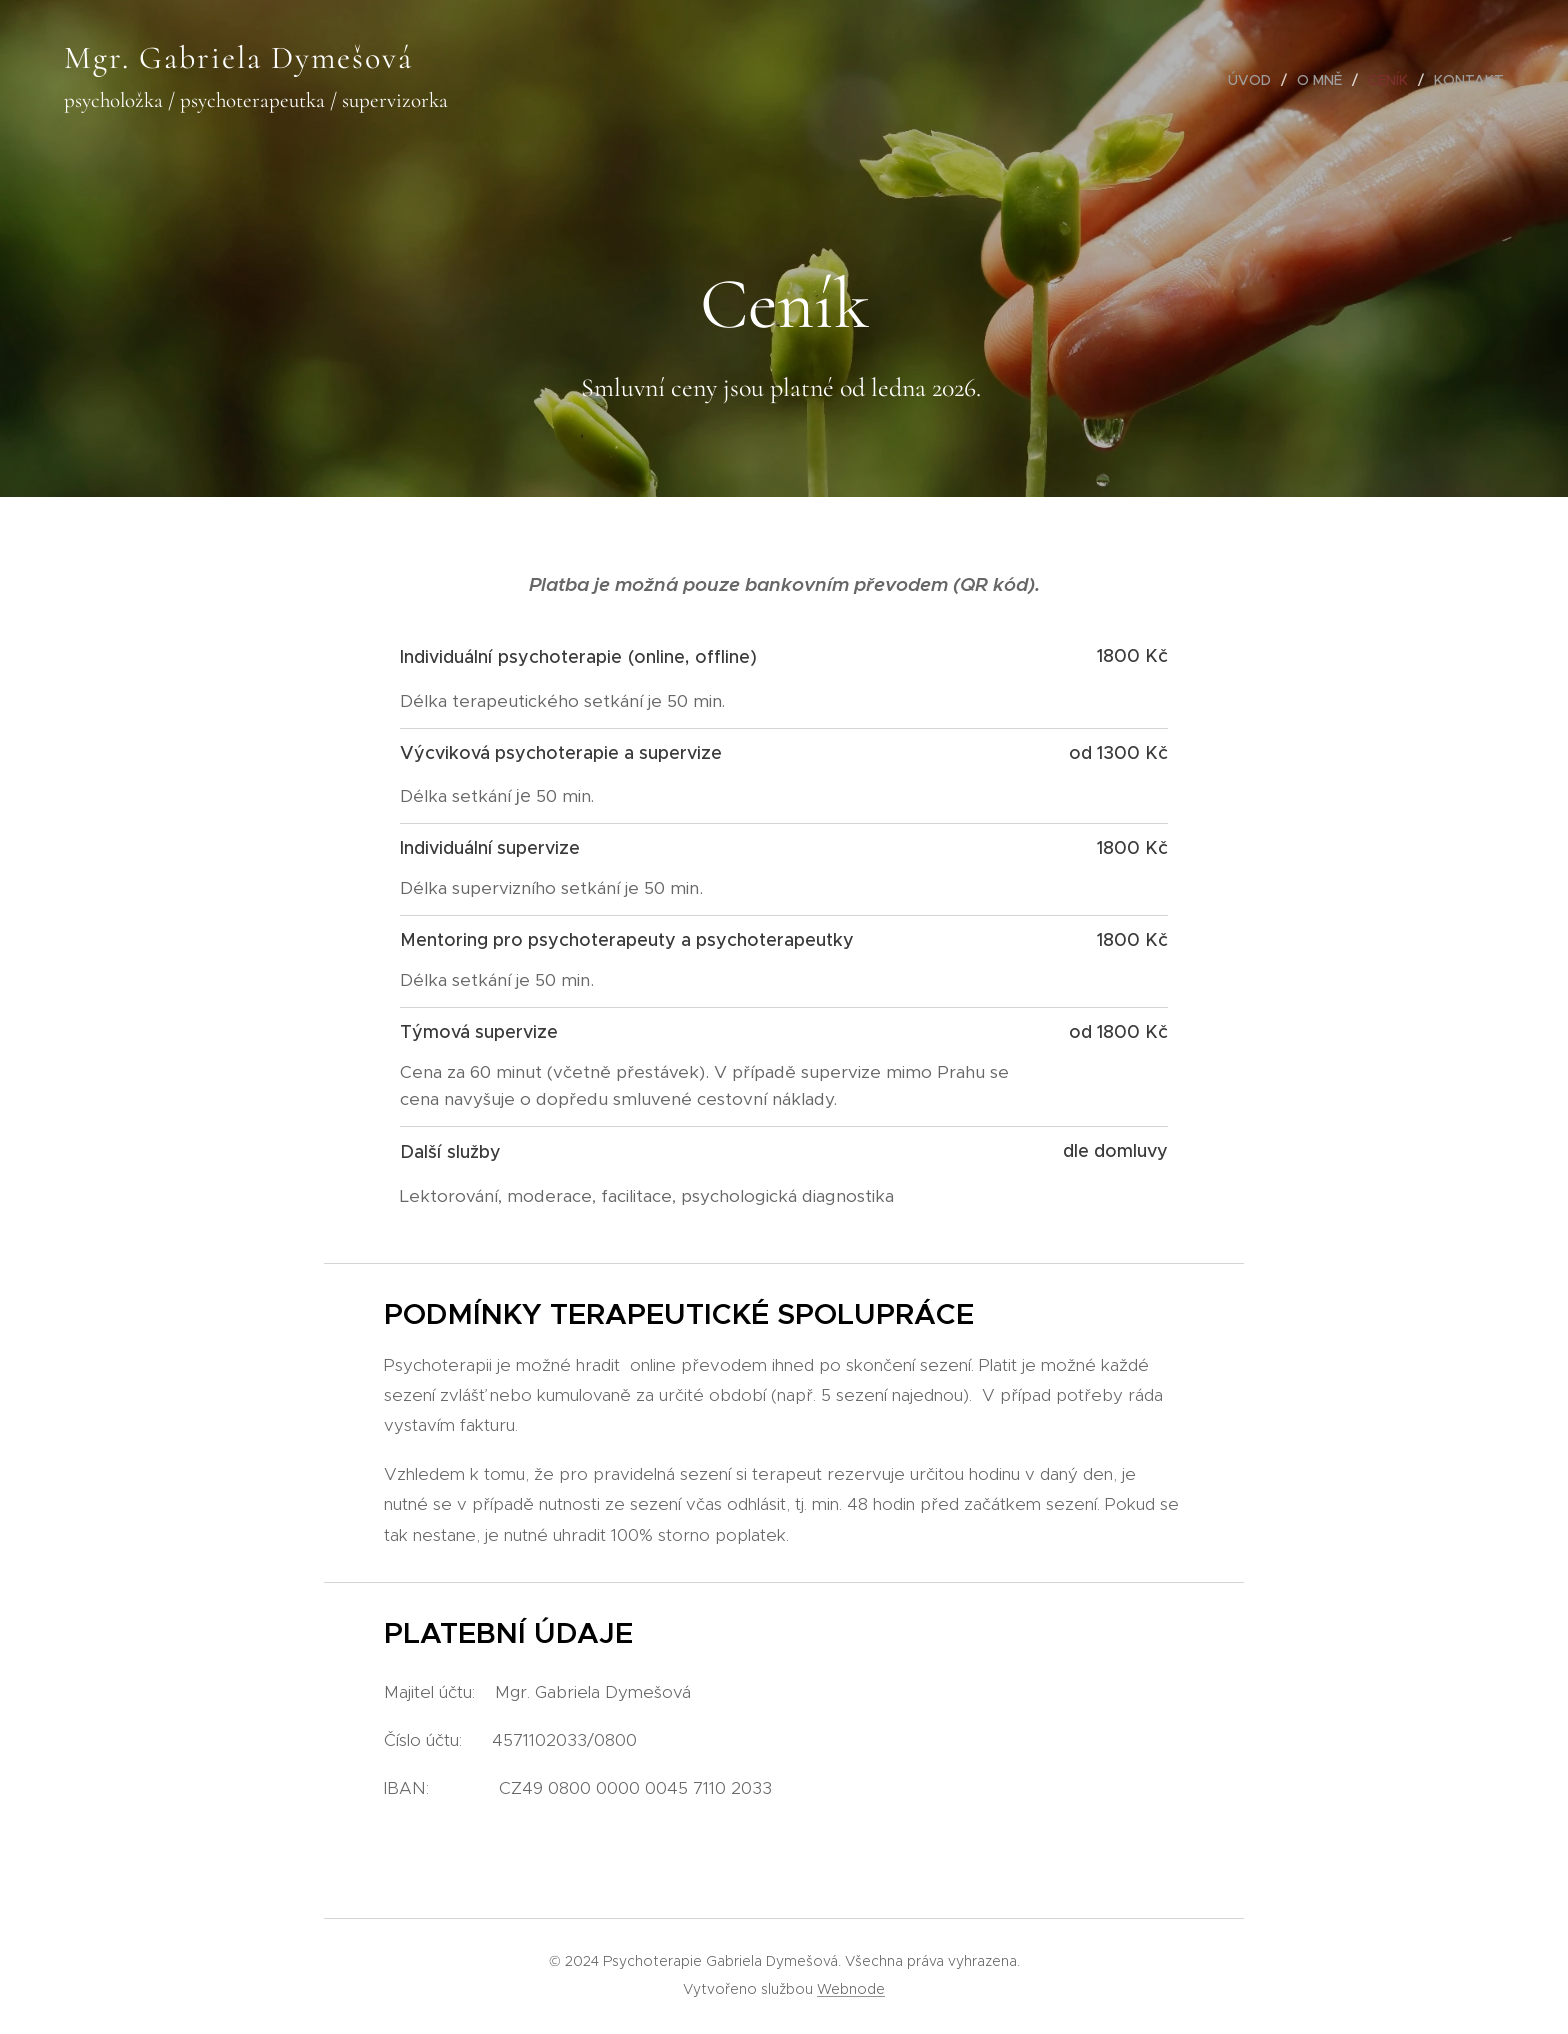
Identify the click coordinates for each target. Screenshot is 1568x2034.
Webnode (851, 1989)
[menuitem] (1255, 80)
